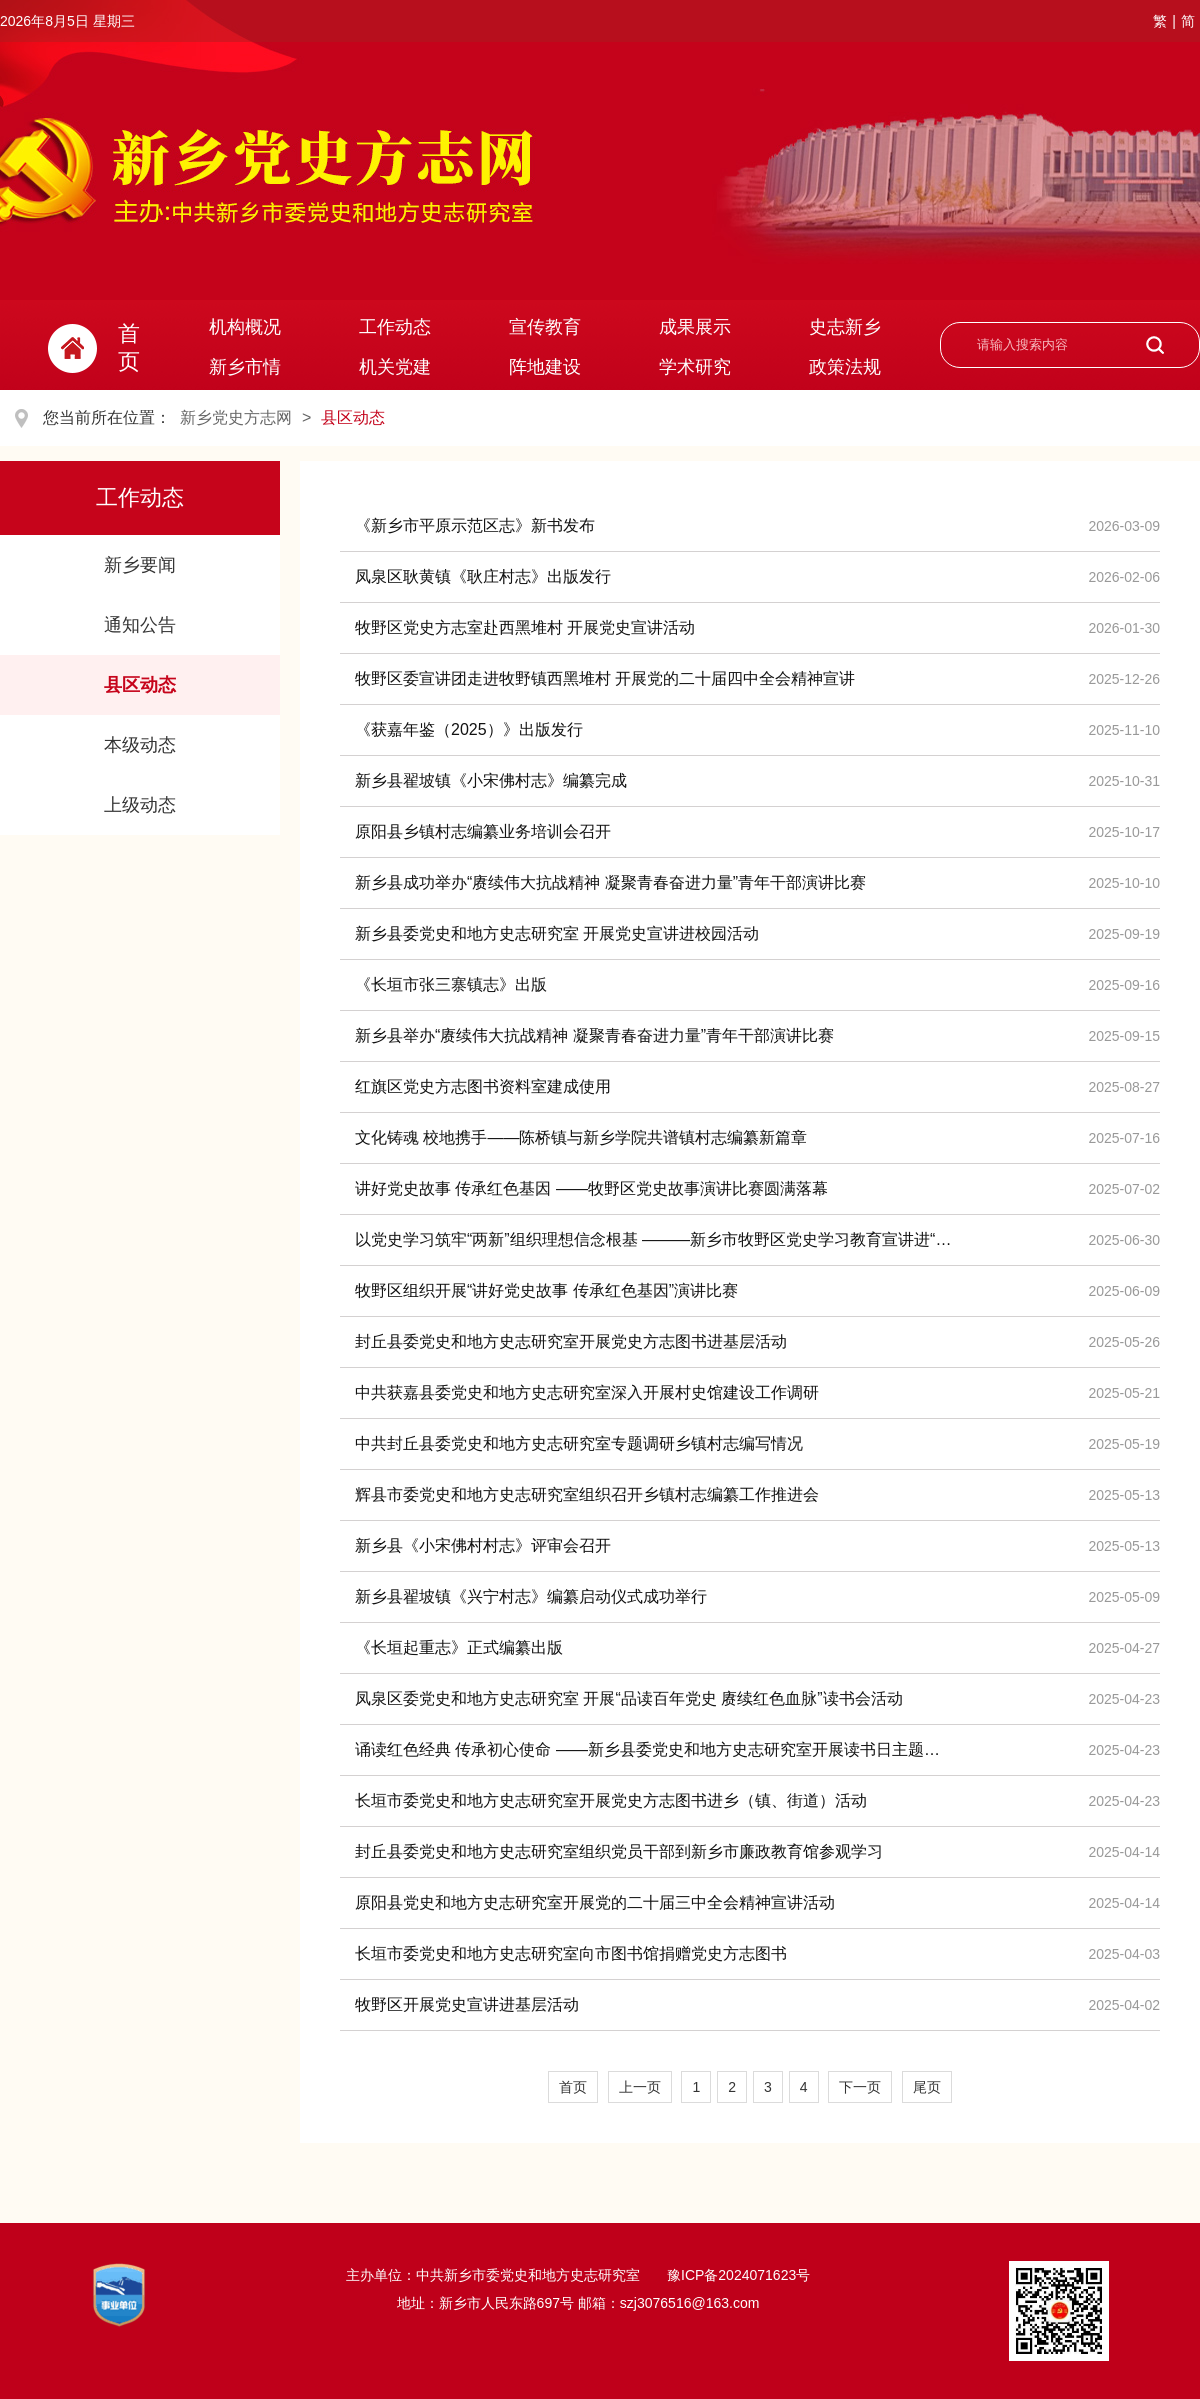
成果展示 (695, 327)
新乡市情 (245, 367)
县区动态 (353, 417)
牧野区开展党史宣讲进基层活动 (467, 2004)
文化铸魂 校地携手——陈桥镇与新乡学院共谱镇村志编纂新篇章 (581, 1137)
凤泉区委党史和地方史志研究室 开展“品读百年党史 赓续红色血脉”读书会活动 (629, 1698)
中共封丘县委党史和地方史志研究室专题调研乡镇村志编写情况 (579, 1443)
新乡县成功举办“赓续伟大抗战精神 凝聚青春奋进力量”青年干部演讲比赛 (610, 882)
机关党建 (395, 367)
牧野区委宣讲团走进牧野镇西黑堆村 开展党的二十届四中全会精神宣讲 (605, 678)
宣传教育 (545, 327)
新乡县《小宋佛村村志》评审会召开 (483, 1545)
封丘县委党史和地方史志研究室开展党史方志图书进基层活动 (571, 1341)
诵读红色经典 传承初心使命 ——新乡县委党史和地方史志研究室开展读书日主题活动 (655, 1749)
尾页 (927, 2087)
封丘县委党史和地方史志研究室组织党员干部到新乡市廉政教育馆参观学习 (619, 1851)
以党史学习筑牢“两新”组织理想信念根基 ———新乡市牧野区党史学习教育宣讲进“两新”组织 (655, 1239)
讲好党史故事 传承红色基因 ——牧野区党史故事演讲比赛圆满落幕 (591, 1188)
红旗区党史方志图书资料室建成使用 (483, 1086)
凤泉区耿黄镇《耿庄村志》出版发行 (483, 576)
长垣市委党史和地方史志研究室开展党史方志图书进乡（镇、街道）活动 (611, 1800)
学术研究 (695, 367)
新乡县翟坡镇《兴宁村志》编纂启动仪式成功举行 (531, 1596)
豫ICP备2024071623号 (736, 2275)
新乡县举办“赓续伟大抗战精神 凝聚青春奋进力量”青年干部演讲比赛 (594, 1035)
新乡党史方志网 (236, 417)
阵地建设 (545, 367)
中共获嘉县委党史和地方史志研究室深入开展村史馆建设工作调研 (587, 1392)
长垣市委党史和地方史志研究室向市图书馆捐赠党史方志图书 (571, 1953)
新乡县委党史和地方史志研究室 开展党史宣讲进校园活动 (557, 933)
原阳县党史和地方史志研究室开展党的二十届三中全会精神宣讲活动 (595, 1902)
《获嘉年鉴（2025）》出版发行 (469, 729)
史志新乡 (845, 327)
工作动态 (395, 327)
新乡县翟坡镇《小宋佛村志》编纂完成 (491, 780)
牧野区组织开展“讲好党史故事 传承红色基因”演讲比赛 (546, 1290)
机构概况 (245, 327)
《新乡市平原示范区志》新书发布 (475, 525)
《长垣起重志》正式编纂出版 (459, 1647)
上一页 (640, 2087)
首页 (573, 2087)
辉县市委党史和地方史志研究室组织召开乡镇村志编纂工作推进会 (587, 1494)
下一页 (860, 2087)
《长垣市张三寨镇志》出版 (451, 984)
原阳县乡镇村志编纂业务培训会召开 (483, 831)
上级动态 (140, 805)
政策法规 (845, 367)
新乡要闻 (140, 565)
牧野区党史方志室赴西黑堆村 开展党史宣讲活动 (525, 627)
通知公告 (140, 625)
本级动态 (140, 745)
